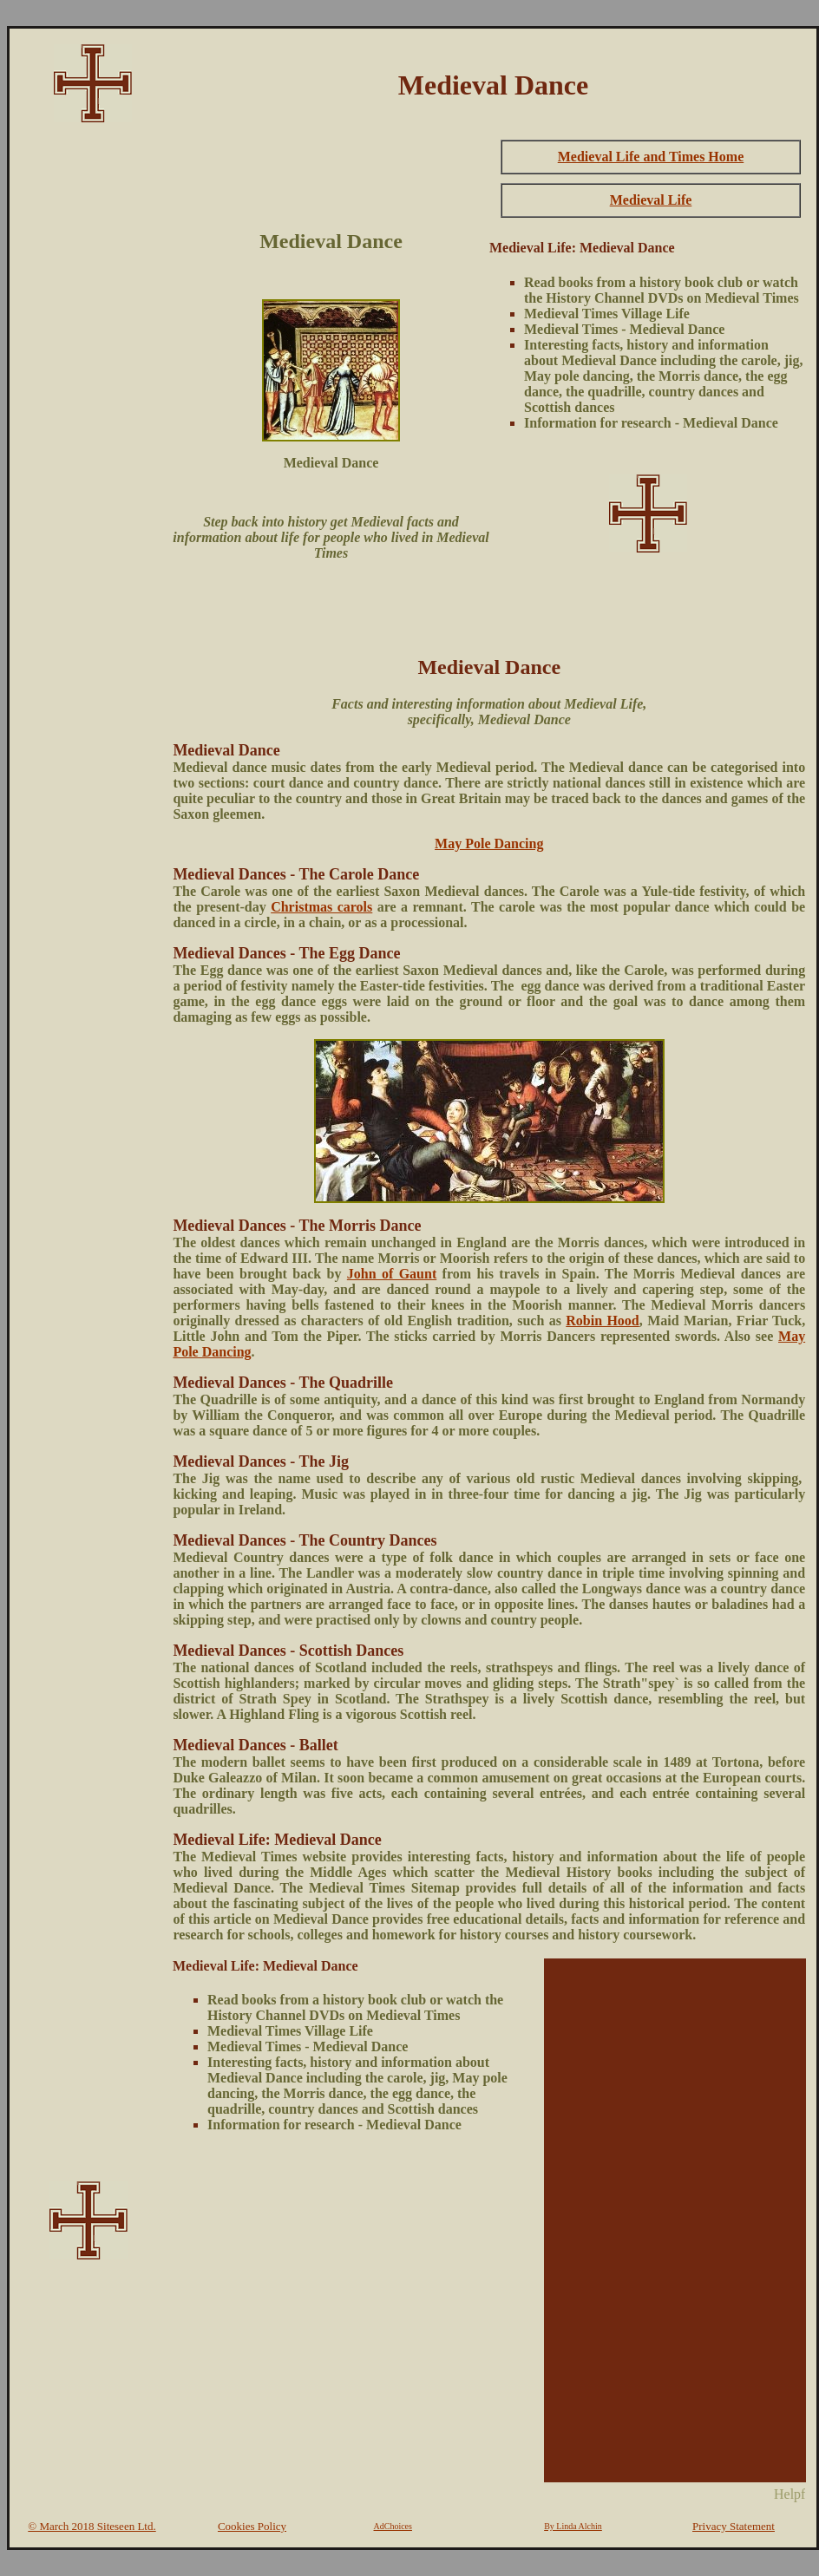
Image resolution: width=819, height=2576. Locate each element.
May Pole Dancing (489, 843)
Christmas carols (321, 906)
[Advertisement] (88, 395)
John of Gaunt (391, 1273)
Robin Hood (602, 1320)
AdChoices (393, 2526)
